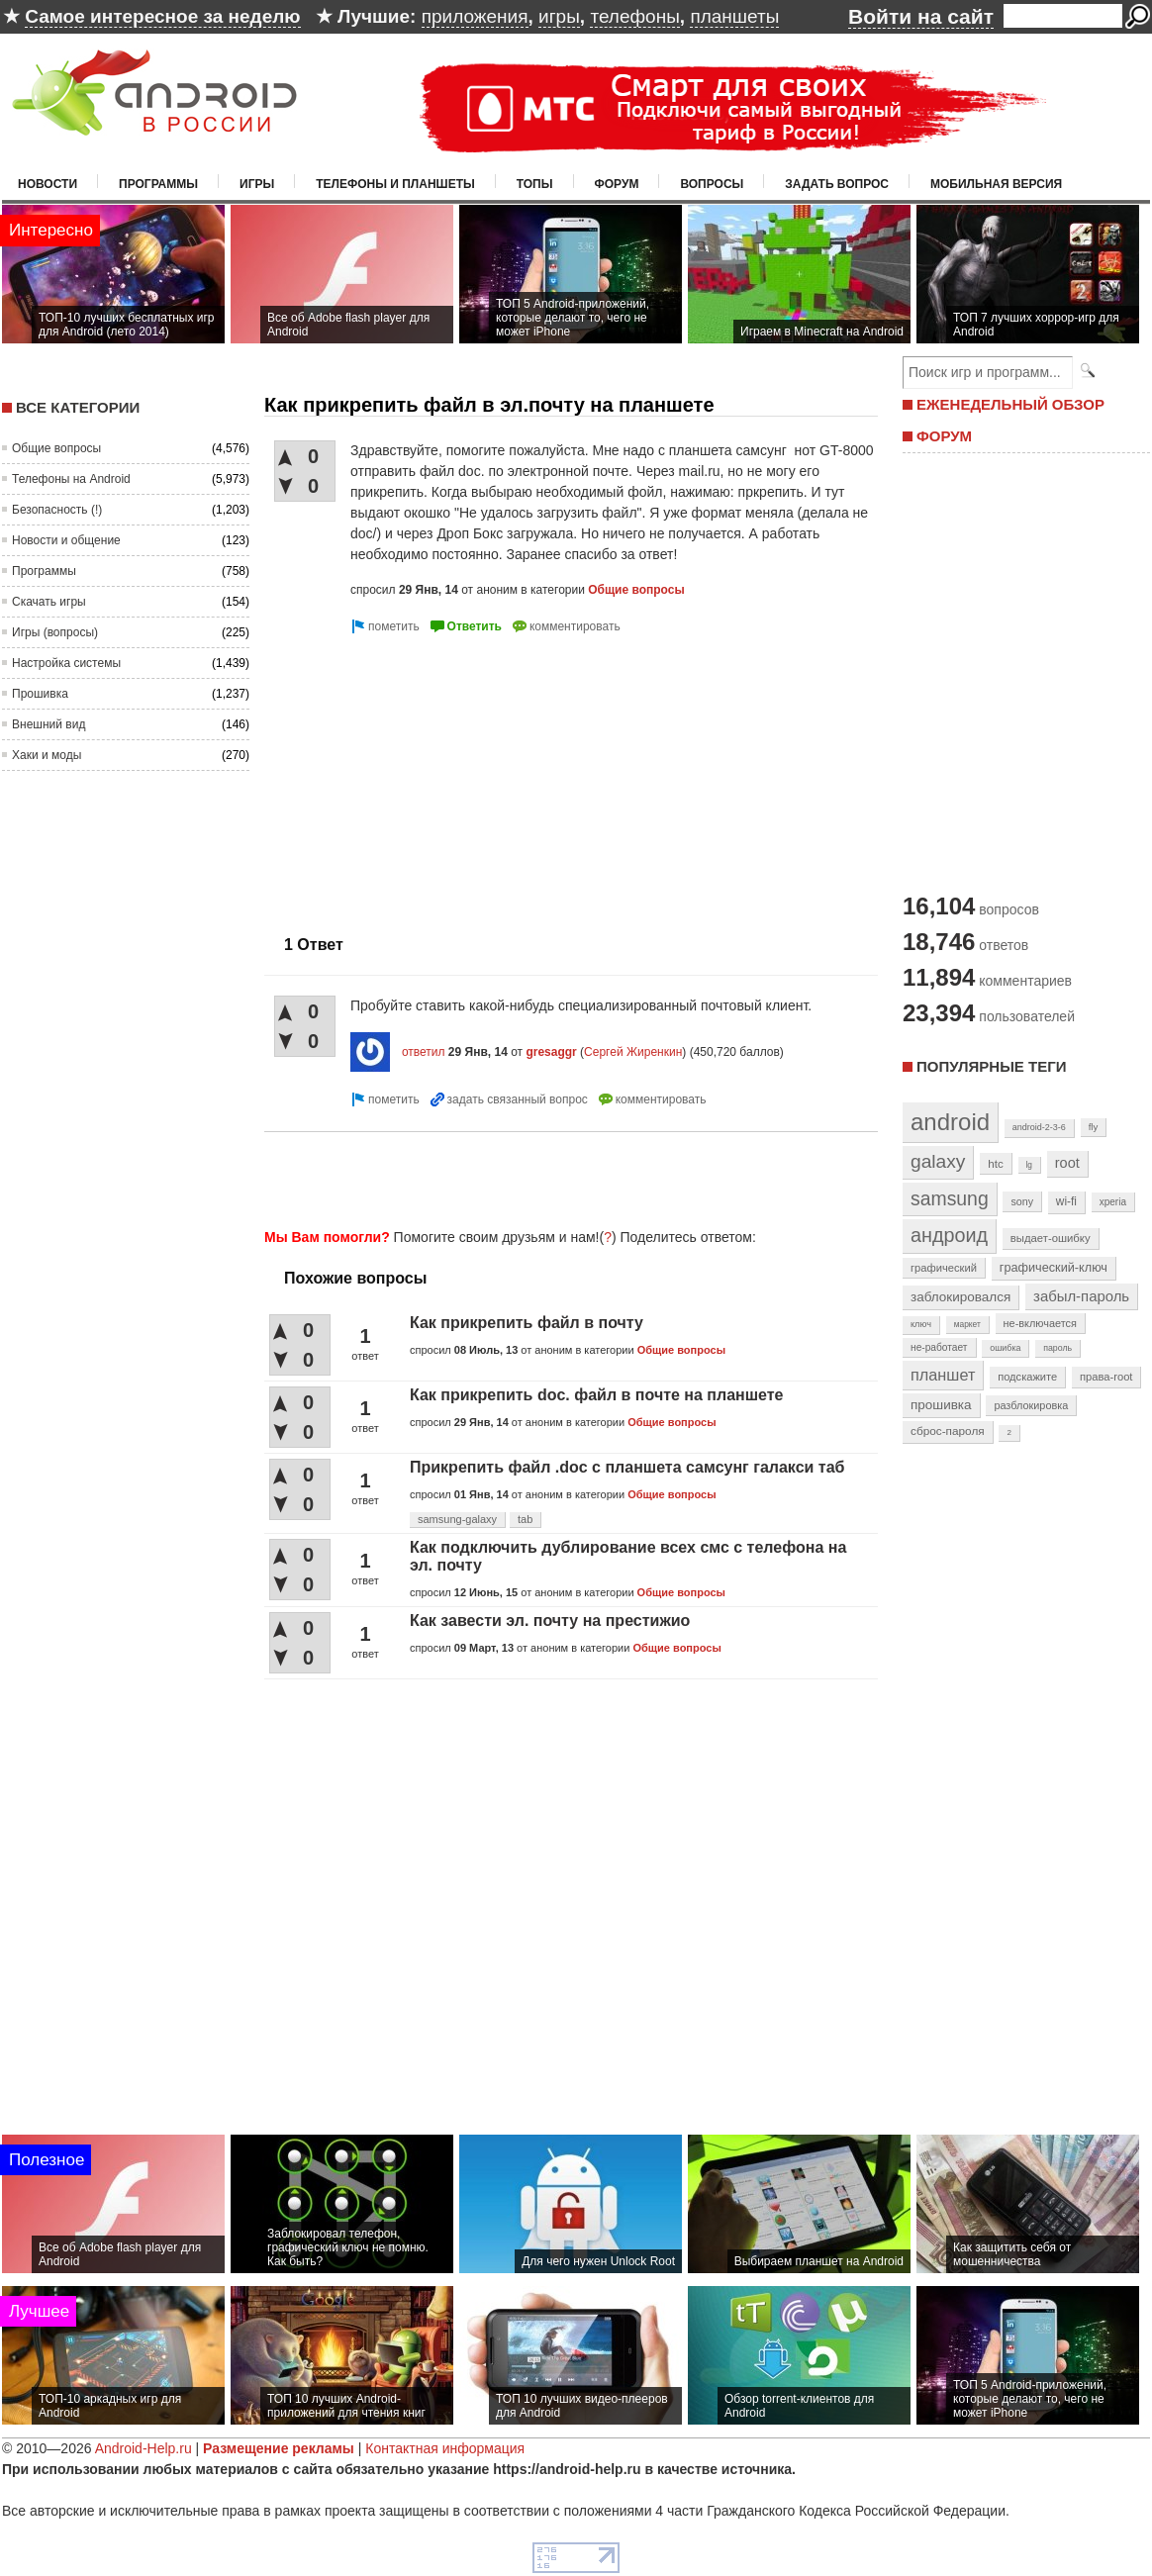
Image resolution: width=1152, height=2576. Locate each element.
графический (944, 1268)
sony (1021, 1201)
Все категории (78, 407)
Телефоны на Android (71, 479)
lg (1029, 1165)
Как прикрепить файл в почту (526, 1322)
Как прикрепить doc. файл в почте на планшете (597, 1394)
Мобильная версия (996, 184)
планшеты (734, 16)
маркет (967, 1324)
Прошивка (40, 694)
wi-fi (1066, 1201)
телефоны (634, 16)
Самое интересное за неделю (162, 16)
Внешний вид (48, 724)
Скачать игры (49, 602)
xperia (1113, 1201)
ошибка (1005, 1348)
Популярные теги (991, 1066)
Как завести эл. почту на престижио (550, 1620)
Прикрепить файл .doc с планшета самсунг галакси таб (627, 1467)
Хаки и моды (46, 755)
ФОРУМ (944, 436)
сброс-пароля (948, 1431)
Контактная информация (445, 2448)
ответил (423, 1052)
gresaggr (551, 1052)
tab (525, 1519)
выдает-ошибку (1050, 1238)
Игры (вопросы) (55, 632)
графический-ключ (1053, 1268)
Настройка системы (66, 663)
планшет (943, 1374)
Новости (47, 184)
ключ (921, 1324)
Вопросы (711, 184)
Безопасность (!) (57, 510)
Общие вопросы (56, 448)
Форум (617, 184)
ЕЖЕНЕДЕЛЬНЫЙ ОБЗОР (1010, 404)
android (950, 1121)
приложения (475, 16)
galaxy (938, 1161)
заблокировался (960, 1296)
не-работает (939, 1347)
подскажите (1027, 1377)
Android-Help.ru (143, 2448)
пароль (1057, 1348)
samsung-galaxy (457, 1519)
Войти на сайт (921, 16)
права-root (1106, 1377)
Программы (158, 184)
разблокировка (1031, 1405)
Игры (257, 184)
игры (559, 16)
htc (995, 1163)
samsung (950, 1198)
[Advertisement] (565, 1176)
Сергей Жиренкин (633, 1052)
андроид (949, 1235)
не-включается (1040, 1323)
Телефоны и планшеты (395, 184)
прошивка (941, 1404)
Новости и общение (66, 540)
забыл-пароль (1081, 1296)
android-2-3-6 (1039, 1127)
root (1067, 1163)
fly (1094, 1126)
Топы (535, 184)
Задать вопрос (837, 184)
